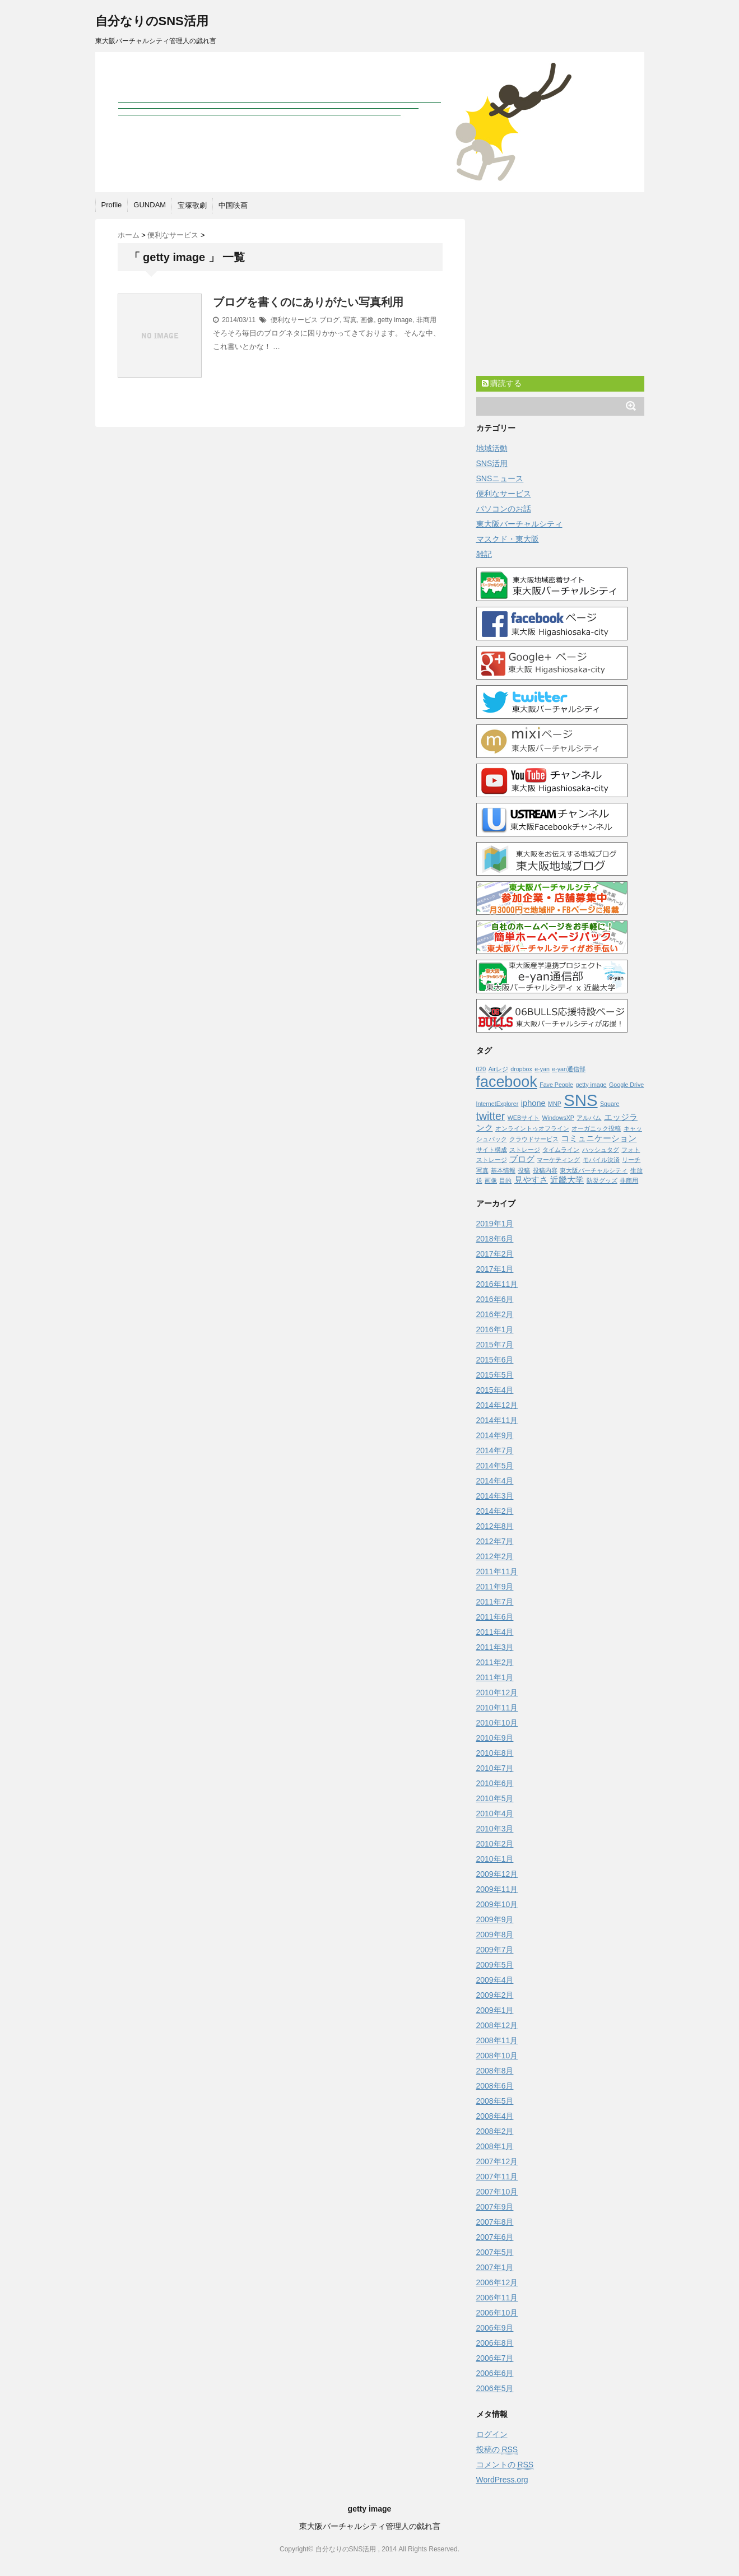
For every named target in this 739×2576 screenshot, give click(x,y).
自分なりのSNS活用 (151, 21)
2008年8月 (495, 2070)
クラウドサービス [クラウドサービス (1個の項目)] (534, 1139)
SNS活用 (492, 463)
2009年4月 (495, 1979)
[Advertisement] (560, 300)
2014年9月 (495, 1435)
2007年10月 (497, 2191)
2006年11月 (497, 2297)
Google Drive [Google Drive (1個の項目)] (626, 1084)
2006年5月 (495, 2388)
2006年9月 (495, 2327)
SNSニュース (500, 478)
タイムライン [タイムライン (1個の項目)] (560, 1149)
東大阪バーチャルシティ (519, 523)
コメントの (505, 2465)
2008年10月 (497, 2055)
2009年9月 (495, 1919)
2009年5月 (495, 1964)
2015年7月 (495, 1344)
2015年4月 (495, 1389)
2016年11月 (497, 1284)
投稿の (497, 2449)
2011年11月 (497, 1571)
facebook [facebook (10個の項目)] (506, 1081)
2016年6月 (495, 1299)
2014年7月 (495, 1450)
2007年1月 (495, 2267)
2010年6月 (495, 1783)
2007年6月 (495, 2237)
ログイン (492, 2434)
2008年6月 (495, 2085)
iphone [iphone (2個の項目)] (533, 1103)
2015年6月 (495, 1359)
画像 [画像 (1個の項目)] (491, 1180)
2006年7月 (495, 2358)
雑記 (484, 554)
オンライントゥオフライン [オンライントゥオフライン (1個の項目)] (532, 1128)
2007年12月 (497, 2161)
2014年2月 (495, 1510)
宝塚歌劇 (192, 205)
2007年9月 (495, 2206)
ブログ (329, 320)
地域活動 (492, 448)
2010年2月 (495, 1843)
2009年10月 (497, 1904)
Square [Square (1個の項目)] (609, 1103)
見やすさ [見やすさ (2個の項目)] (531, 1179)
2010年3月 (495, 1828)
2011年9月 (495, 1586)
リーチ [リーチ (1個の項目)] (631, 1159)
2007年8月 (495, 2221)
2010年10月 (497, 1722)
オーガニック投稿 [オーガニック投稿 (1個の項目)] (596, 1128)
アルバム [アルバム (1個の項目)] (589, 1117)
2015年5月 (495, 1374)
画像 (367, 320)
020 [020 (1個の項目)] (481, 1069)
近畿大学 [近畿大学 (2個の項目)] (567, 1179)
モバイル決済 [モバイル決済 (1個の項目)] (601, 1159)
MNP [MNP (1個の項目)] (554, 1103)
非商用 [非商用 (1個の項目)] (629, 1180)
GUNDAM (149, 205)
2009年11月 (497, 1889)
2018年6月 (495, 1238)
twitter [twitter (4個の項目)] (490, 1116)
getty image (395, 320)
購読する (502, 383)
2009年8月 (495, 1934)
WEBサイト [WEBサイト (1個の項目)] (524, 1117)
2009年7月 (495, 1949)
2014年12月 (497, 1405)
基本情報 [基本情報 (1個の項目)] (503, 1170)
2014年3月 (495, 1495)
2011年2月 (495, 1662)
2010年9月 (495, 1737)
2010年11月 (497, 1707)
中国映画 (233, 205)
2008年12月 (497, 2025)
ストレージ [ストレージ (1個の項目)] (524, 1149)
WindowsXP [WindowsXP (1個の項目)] (558, 1117)
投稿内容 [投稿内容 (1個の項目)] (545, 1170)
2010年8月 (495, 1753)
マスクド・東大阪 (507, 538)
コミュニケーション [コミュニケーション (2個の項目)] (598, 1138)
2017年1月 (495, 1268)
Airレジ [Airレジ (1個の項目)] (498, 1069)
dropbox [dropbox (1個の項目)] (521, 1069)
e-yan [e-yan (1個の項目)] (542, 1069)
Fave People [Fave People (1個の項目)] (556, 1084)
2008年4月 (495, 2116)
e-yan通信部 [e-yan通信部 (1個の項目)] (568, 1069)
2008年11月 (497, 2040)
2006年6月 (495, 2373)
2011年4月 (495, 1632)
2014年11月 (497, 1420)
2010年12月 (497, 1692)
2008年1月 (495, 2146)
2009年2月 (495, 1995)
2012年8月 (495, 1526)
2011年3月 (495, 1647)
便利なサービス (294, 320)
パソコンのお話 (503, 508)
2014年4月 (495, 1480)
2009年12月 (497, 1874)
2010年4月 (495, 1813)
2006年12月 (497, 2282)
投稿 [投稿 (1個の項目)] (524, 1170)
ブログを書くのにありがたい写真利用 (308, 302)
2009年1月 (495, 2010)
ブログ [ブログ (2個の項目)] (522, 1159)
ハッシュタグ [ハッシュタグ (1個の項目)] (600, 1149)
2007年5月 (495, 2252)
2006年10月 (497, 2312)
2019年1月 (495, 1223)
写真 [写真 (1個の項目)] (482, 1170)
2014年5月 (495, 1465)
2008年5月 (495, 2100)
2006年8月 (495, 2342)
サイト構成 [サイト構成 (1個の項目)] (491, 1149)
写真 (350, 320)
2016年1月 (495, 1329)
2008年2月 (495, 2131)
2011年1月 (495, 1677)
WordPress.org (502, 2479)
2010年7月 (495, 1768)
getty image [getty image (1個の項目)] (590, 1084)
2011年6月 (495, 1616)
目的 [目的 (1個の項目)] (505, 1180)
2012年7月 (495, 1541)
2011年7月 (495, 1601)
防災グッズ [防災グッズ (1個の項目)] (602, 1180)
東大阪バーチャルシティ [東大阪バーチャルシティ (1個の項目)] (594, 1170)
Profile (111, 205)
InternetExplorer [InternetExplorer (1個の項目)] (497, 1103)
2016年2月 (495, 1314)
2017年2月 (495, 1253)
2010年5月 (495, 1798)
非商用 (426, 320)
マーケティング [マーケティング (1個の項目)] (558, 1159)
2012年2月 (495, 1556)
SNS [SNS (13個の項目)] (580, 1100)
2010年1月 (495, 1858)
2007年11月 (497, 2176)
